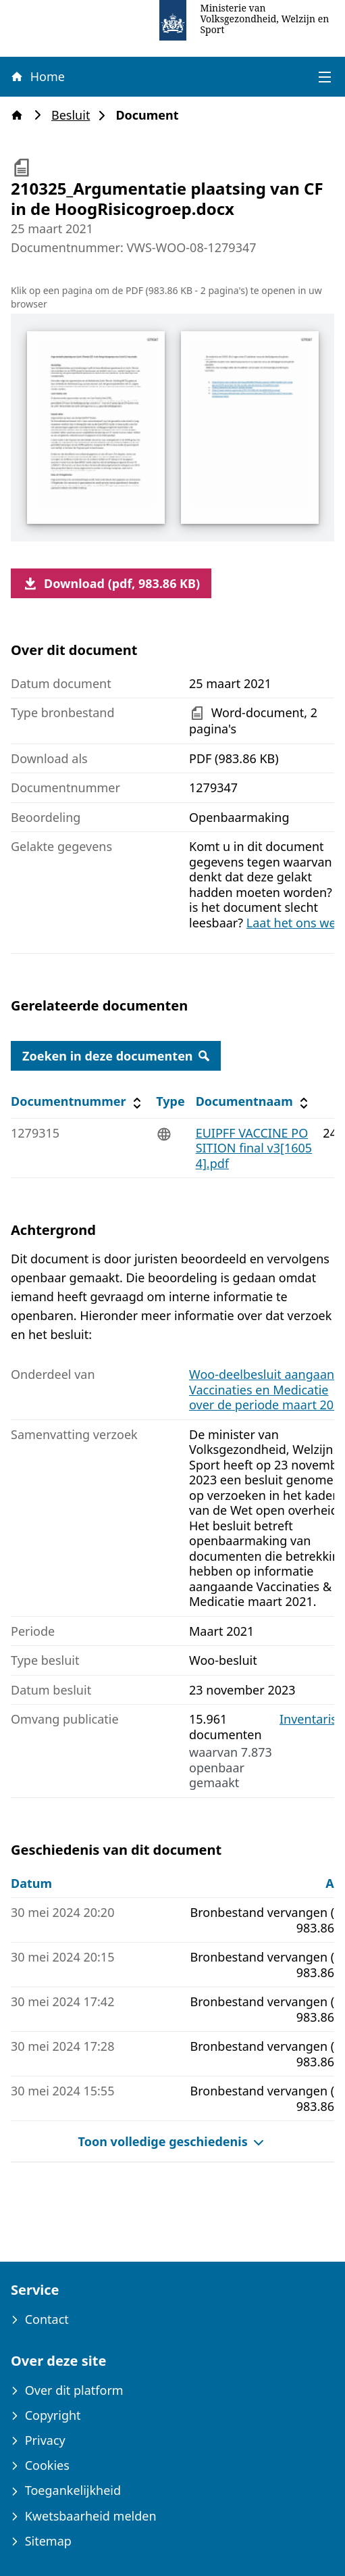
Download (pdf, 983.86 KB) (111, 583)
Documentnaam (254, 1101)
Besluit (74, 115)
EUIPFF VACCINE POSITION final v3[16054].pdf (254, 1148)
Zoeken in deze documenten (115, 1056)
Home (37, 76)
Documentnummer (78, 1101)
